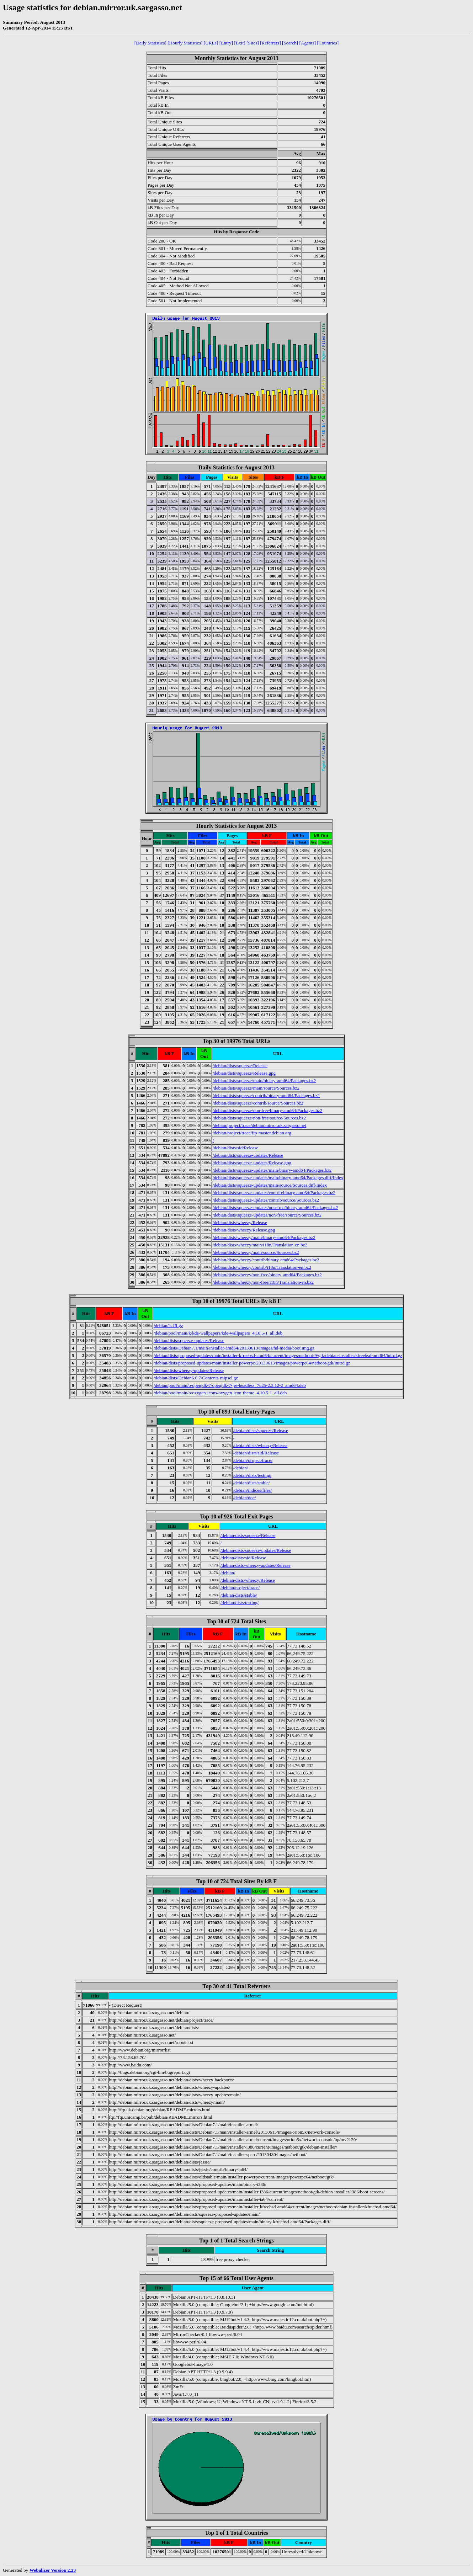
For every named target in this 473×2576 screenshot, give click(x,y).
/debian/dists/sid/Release (236, 1147)
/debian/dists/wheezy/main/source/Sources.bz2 (256, 1252)
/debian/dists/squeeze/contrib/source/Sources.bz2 (258, 1103)
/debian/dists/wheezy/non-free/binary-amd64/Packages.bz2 (267, 1274)
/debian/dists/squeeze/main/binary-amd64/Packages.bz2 (264, 1080)
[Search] (290, 43)
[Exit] (239, 43)
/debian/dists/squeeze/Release (240, 1065)
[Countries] (328, 43)
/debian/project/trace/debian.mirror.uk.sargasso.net (259, 1125)
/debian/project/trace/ (252, 1460)
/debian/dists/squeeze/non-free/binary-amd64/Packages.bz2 (268, 1110)
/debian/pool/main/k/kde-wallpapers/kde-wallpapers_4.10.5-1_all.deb (218, 1333)
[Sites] (252, 43)
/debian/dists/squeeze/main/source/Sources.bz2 (256, 1088)
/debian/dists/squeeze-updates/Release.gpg (252, 1162)
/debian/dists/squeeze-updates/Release (248, 1155)
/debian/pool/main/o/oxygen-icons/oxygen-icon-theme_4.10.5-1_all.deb (220, 1392)
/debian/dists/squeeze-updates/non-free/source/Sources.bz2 (267, 1215)
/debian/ (240, 1467)
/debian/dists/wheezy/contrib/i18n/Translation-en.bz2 (262, 1267)
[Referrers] (270, 43)
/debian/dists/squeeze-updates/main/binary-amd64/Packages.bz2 (272, 1170)
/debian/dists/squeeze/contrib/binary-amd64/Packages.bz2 (266, 1095)
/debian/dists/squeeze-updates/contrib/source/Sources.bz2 (266, 1200)
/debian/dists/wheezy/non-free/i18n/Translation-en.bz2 (263, 1282)
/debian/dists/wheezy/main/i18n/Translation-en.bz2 (260, 1244)
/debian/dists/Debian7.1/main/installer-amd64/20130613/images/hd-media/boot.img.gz (234, 1348)
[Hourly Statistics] (185, 43)
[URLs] (211, 43)
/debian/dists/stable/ (251, 1482)
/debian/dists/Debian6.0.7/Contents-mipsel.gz (196, 1377)
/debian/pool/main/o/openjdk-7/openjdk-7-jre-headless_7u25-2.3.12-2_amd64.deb (230, 1385)
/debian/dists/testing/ (252, 1475)
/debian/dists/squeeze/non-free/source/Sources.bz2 (259, 1118)
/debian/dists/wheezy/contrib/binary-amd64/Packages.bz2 (266, 1259)
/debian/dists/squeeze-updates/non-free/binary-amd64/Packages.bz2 (275, 1207)
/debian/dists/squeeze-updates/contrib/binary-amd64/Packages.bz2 (274, 1192)
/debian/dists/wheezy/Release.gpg (244, 1230)
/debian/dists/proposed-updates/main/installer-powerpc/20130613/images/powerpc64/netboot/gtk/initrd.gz (252, 1363)
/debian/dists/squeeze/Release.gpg (244, 1073)
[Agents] (307, 43)
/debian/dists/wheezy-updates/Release (189, 1370)
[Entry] (226, 43)
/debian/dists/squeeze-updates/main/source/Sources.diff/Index (270, 1185)
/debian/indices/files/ (252, 1490)
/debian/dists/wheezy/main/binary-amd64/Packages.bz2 (264, 1237)
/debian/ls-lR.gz (168, 1325)
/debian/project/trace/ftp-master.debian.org (252, 1132)
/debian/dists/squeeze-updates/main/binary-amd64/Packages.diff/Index (278, 1177)
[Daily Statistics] (150, 43)
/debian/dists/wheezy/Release (240, 1222)
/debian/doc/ (244, 1497)
